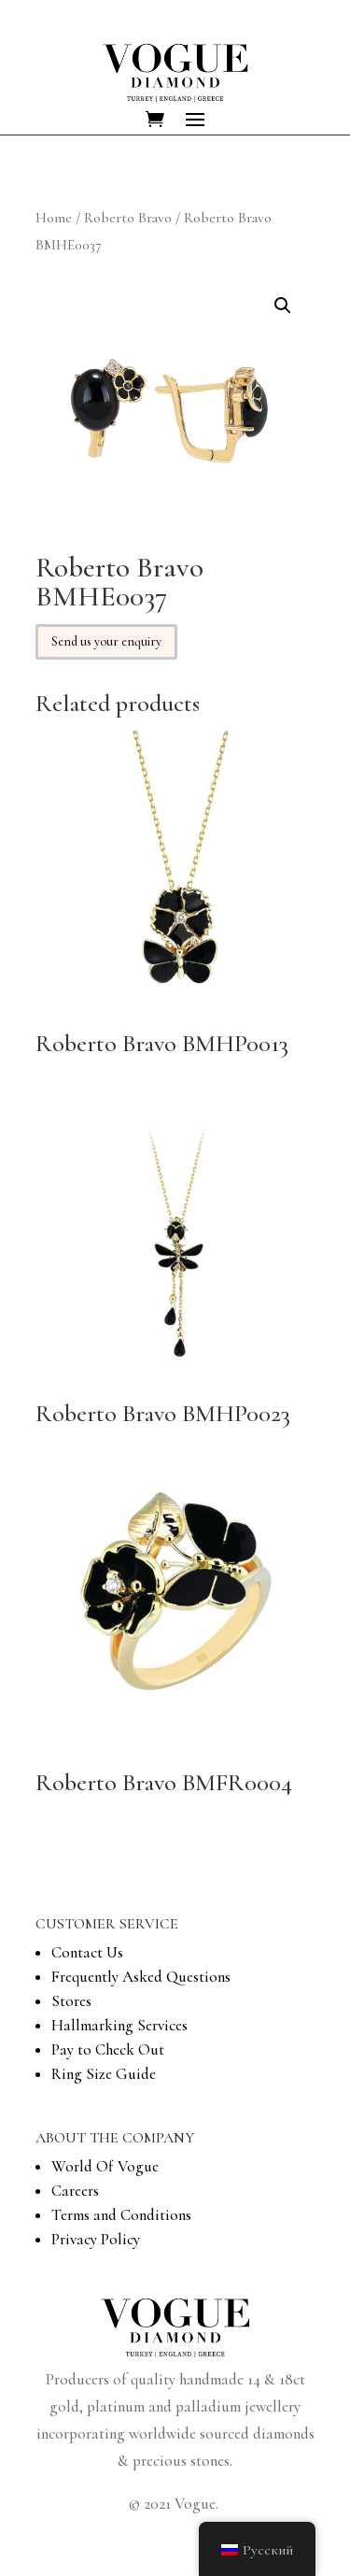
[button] (283, 305)
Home (53, 217)
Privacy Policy (95, 2239)
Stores (71, 2001)
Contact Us (87, 1952)
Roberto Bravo (128, 217)
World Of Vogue (105, 2166)
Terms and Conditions (121, 2215)
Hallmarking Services (119, 2025)
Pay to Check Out (107, 2049)
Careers (75, 2190)
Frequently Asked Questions (141, 1976)
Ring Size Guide (103, 2074)
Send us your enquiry (106, 641)
